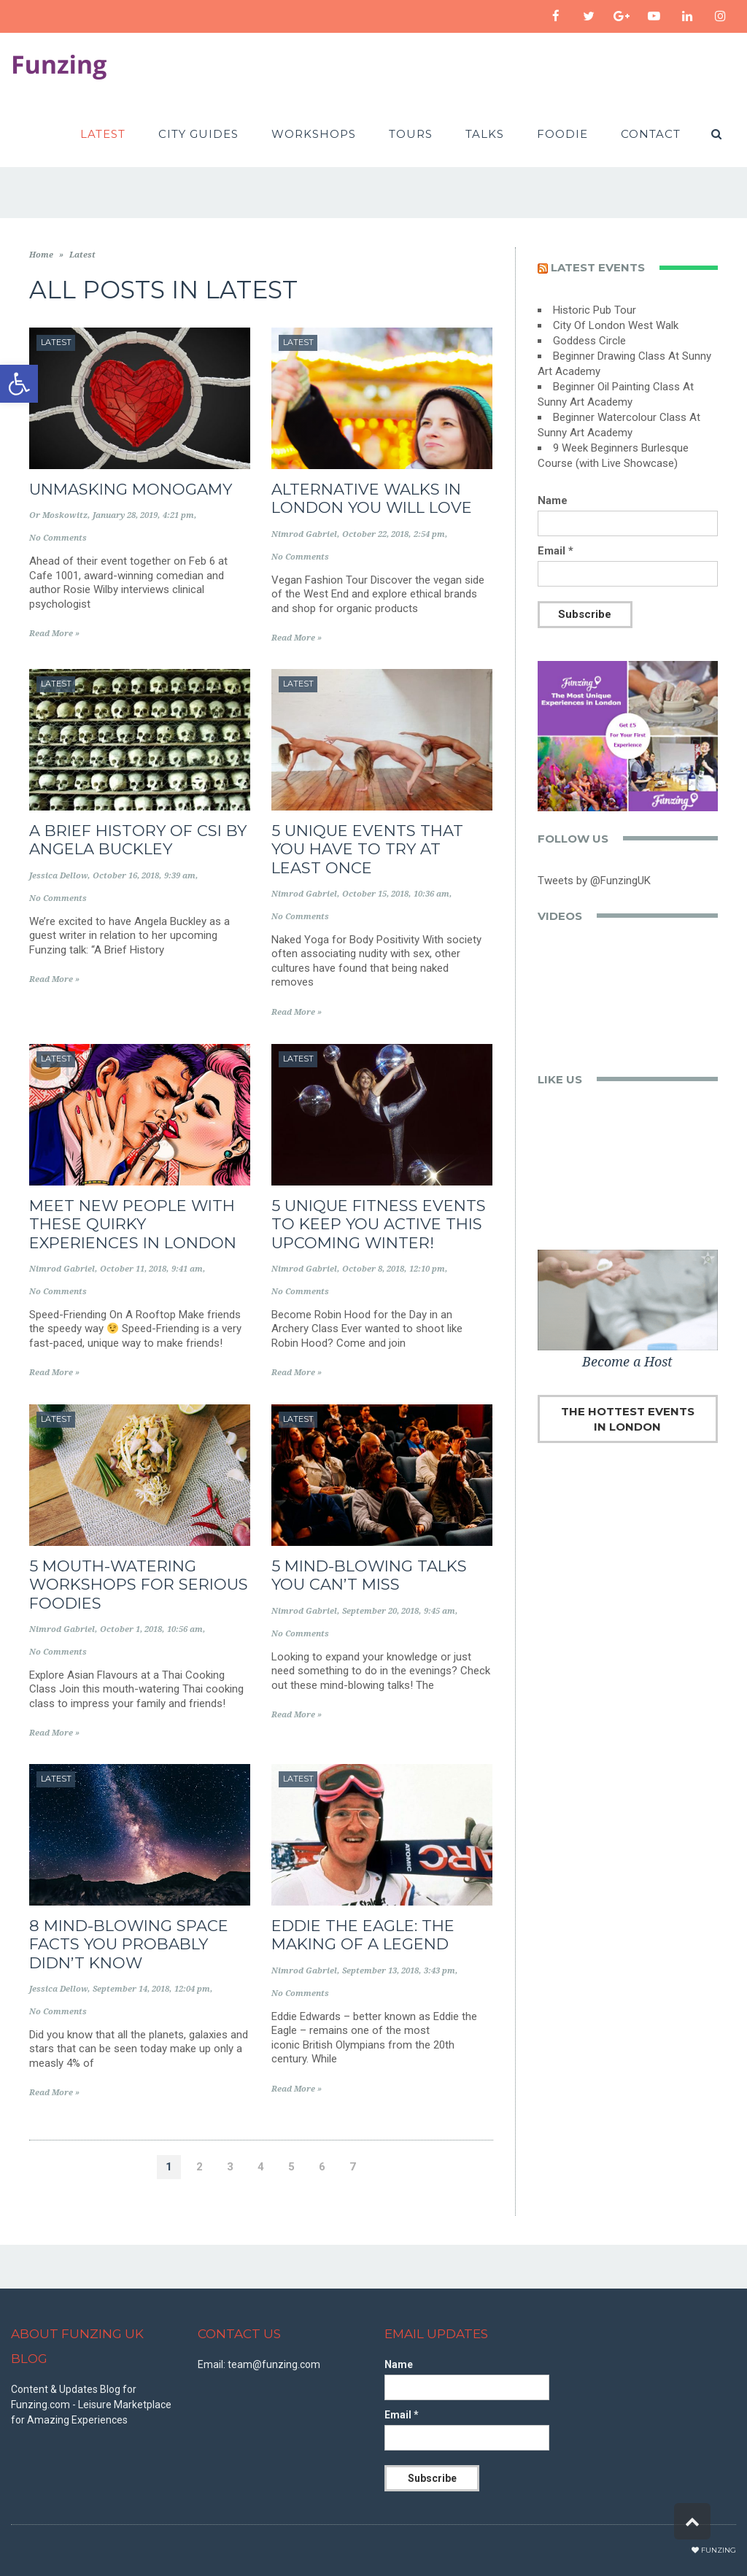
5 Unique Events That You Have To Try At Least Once (367, 848)
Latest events (598, 267)
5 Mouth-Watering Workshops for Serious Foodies (138, 1584)
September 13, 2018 (380, 1971)
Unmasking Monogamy (130, 489)
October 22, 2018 (375, 534)
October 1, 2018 (131, 1629)
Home (41, 255)
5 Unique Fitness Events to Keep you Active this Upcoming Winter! (378, 1223)
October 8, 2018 (373, 1269)
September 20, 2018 (380, 1611)
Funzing (718, 2550)
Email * (555, 550)
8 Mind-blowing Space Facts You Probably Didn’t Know (128, 1943)
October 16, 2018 (126, 876)
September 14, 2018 (131, 1989)
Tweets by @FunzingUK (594, 880)
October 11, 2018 (133, 1269)
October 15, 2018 (375, 894)
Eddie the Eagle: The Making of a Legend (362, 1934)
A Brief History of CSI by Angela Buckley (138, 839)
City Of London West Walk (615, 325)
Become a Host (627, 1361)
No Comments (58, 538)
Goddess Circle (589, 340)
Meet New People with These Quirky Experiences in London (132, 1223)
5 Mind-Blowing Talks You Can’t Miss (369, 1575)
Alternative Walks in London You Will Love (371, 498)
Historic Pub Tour (594, 310)
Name (553, 500)
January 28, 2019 (125, 515)
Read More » (54, 633)
